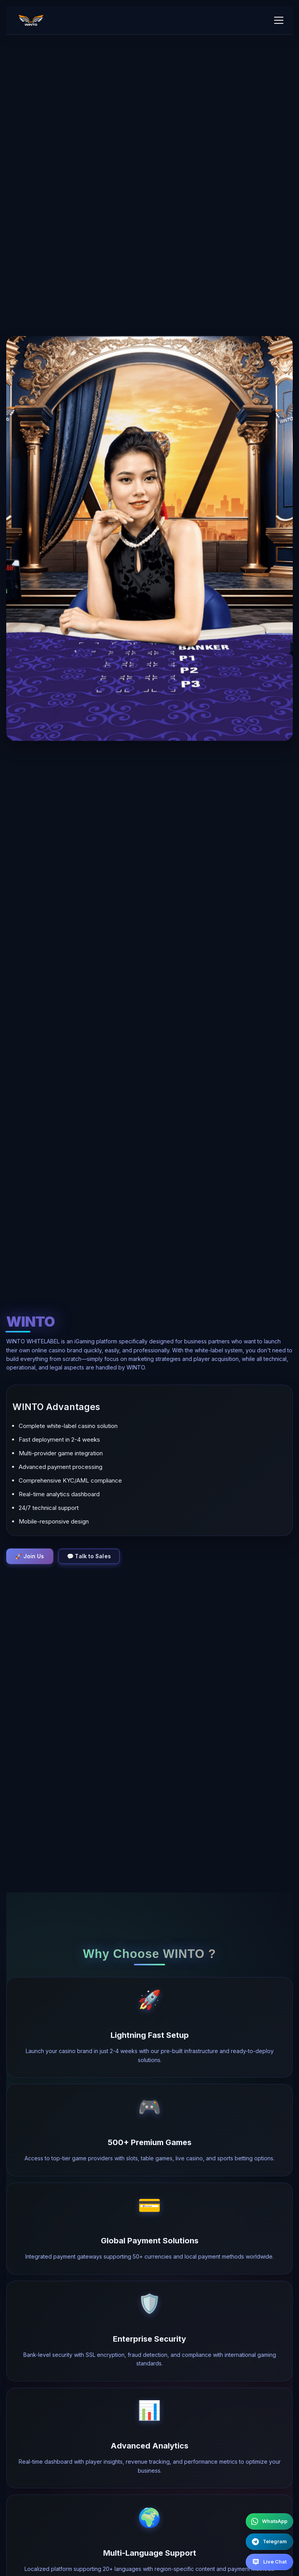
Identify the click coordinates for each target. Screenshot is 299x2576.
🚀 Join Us (31, 1556)
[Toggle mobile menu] (279, 20)
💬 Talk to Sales (92, 1556)
